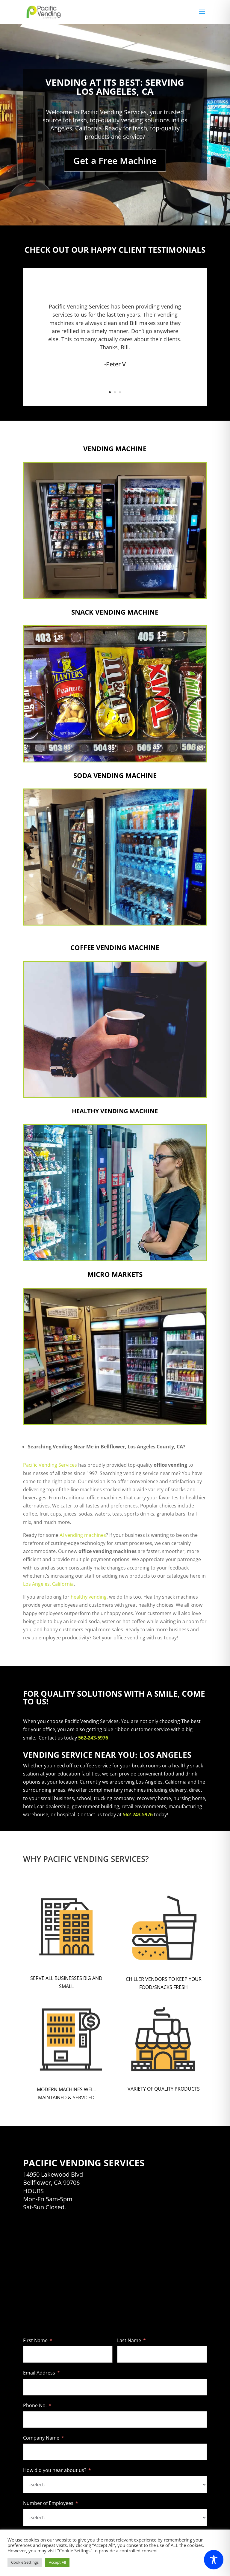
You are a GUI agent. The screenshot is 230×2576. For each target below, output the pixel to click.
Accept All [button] (57, 2562)
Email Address (39, 2372)
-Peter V (115, 364)
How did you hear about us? (54, 2470)
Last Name (129, 2340)
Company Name (41, 2437)
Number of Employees (48, 2503)
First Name (35, 2340)
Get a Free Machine (115, 160)
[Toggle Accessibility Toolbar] (213, 2559)
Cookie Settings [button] (25, 2562)
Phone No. (35, 2405)
